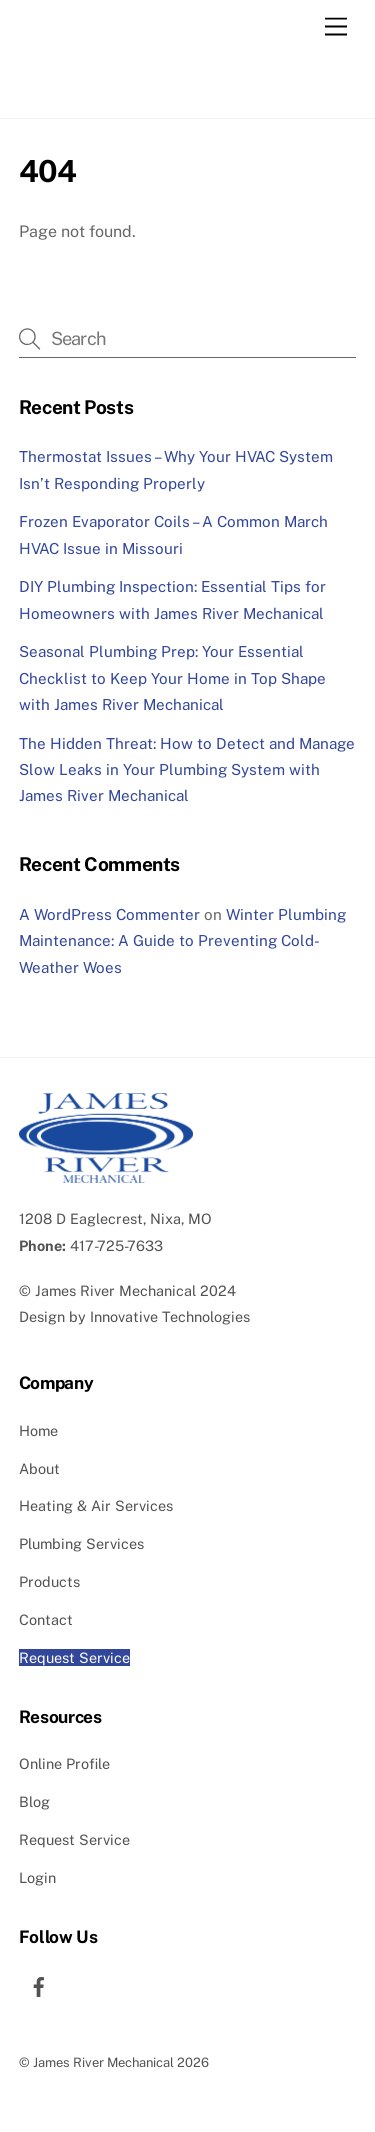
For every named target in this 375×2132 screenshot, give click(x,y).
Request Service (74, 1657)
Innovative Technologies (170, 1316)
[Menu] (336, 27)
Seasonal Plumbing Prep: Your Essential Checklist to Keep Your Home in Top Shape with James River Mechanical (172, 678)
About (39, 1468)
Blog (34, 1801)
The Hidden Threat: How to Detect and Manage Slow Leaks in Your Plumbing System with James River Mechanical (187, 770)
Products (49, 1581)
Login (37, 1877)
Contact (46, 1619)
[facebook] (39, 1983)
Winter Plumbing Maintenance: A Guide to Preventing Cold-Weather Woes (182, 941)
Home (38, 1430)
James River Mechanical (115, 1290)
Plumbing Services (81, 1543)
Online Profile (64, 1763)
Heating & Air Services (96, 1505)
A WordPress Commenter (109, 914)
